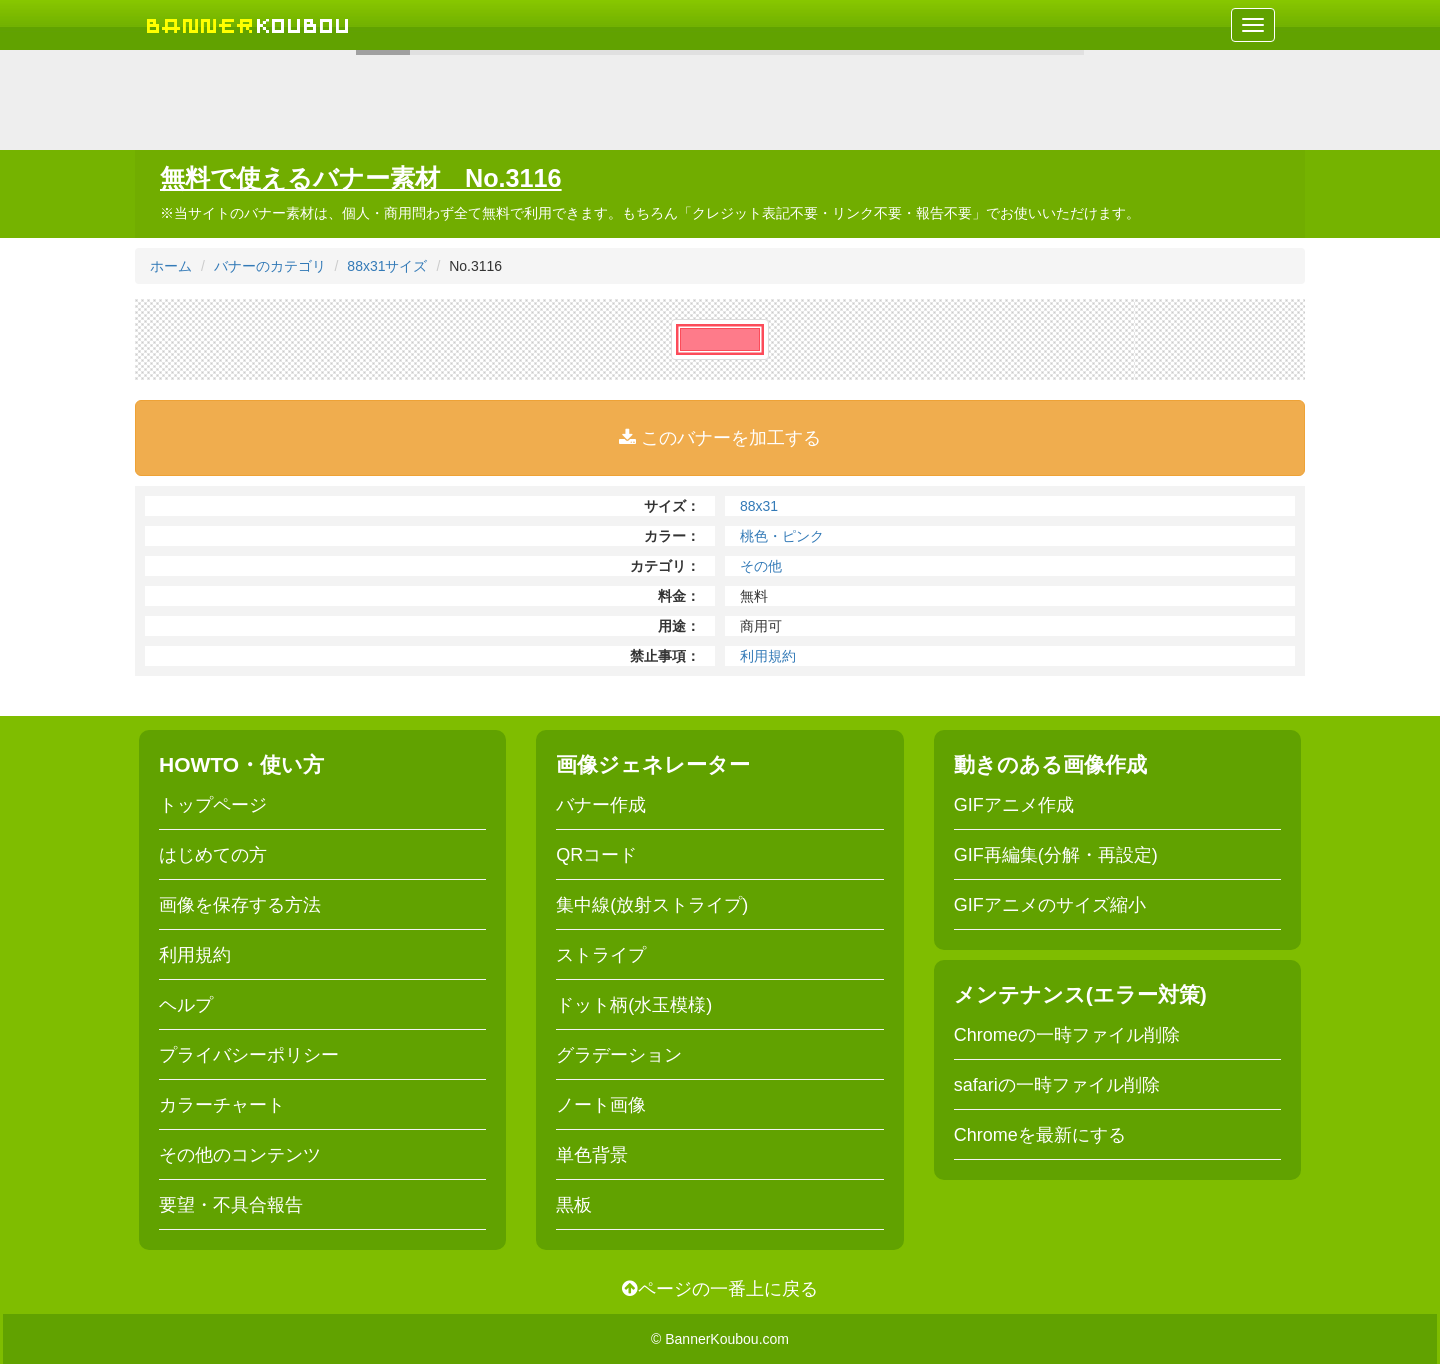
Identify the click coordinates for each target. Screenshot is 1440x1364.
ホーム (171, 266)
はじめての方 (213, 855)
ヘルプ (186, 1005)
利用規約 (768, 656)
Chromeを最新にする (1040, 1135)
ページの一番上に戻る (720, 1289)
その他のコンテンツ (240, 1155)
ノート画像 (601, 1105)
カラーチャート (222, 1105)
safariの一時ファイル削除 (1057, 1085)
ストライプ (601, 955)
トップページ (213, 805)
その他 (761, 566)
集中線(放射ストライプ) (652, 905)
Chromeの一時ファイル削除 (1067, 1035)
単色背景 (592, 1155)
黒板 (574, 1205)
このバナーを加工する (720, 438)
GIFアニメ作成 (1014, 805)
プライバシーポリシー (249, 1055)
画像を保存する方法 (240, 905)
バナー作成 (601, 805)
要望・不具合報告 (231, 1205)
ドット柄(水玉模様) (634, 1005)
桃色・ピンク (782, 536)
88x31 (759, 506)
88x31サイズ (387, 266)
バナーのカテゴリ (270, 266)
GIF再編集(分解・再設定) (1056, 855)
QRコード (596, 855)
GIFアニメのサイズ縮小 (1050, 905)
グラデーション (619, 1055)
